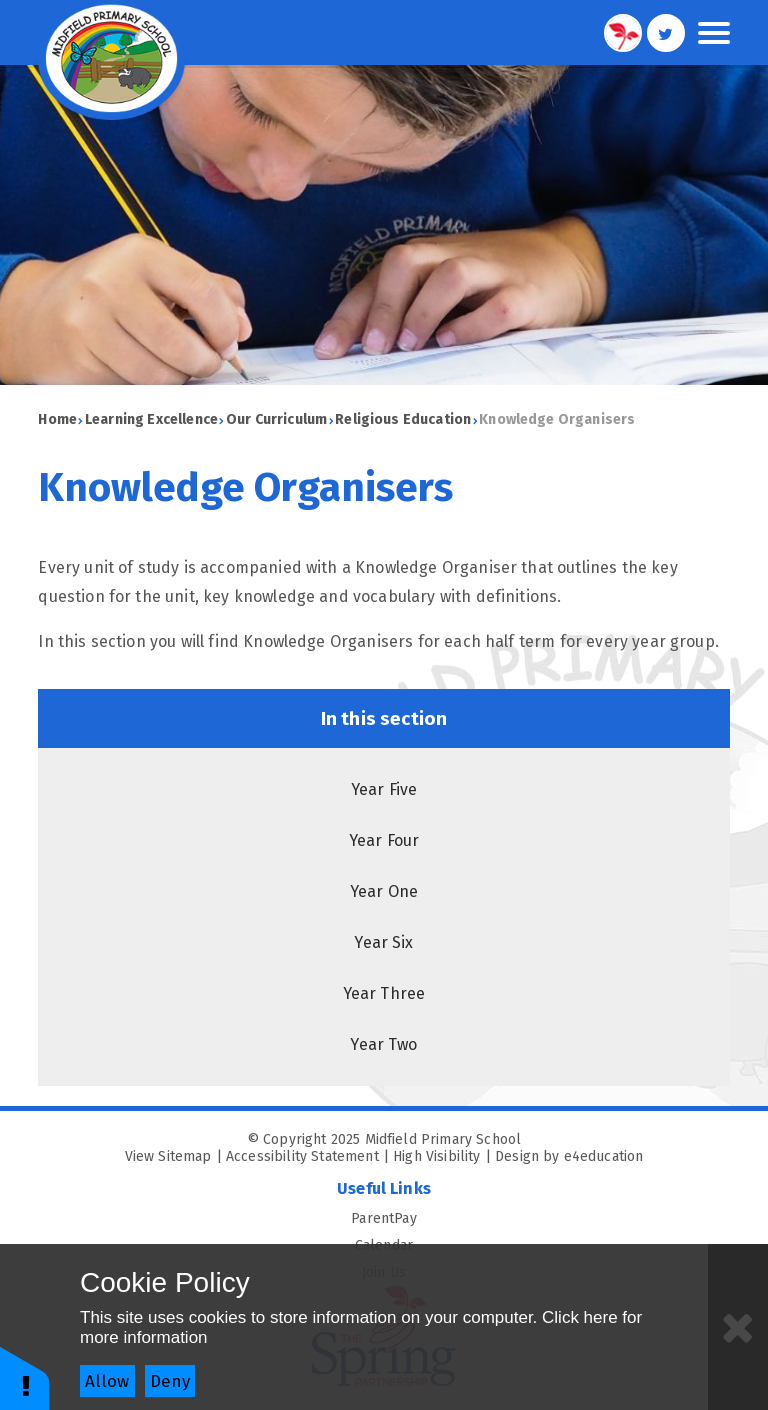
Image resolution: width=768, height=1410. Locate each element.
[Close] (738, 1327)
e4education (604, 1156)
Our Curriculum (276, 419)
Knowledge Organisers (557, 419)
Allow (107, 1381)
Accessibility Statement (302, 1156)
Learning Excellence (151, 419)
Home (57, 419)
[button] (25, 1377)
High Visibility (436, 1156)
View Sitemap (168, 1156)
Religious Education (403, 419)
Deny (170, 1381)
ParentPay (540, 1218)
